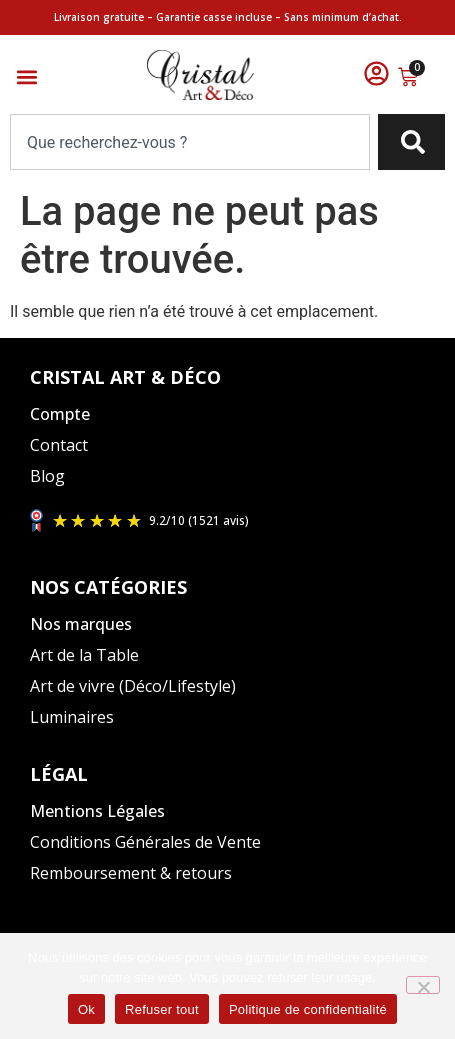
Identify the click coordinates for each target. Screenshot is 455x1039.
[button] (26, 77)
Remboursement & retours (131, 873)
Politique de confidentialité (308, 1009)
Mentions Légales (97, 811)
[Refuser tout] (423, 985)
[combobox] (190, 142)
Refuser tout (162, 1009)
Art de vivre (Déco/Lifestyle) (133, 686)
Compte (60, 414)
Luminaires (72, 717)
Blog (47, 476)
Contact (59, 445)
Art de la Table (84, 655)
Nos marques (81, 624)
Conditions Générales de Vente (145, 842)
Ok (86, 1009)
